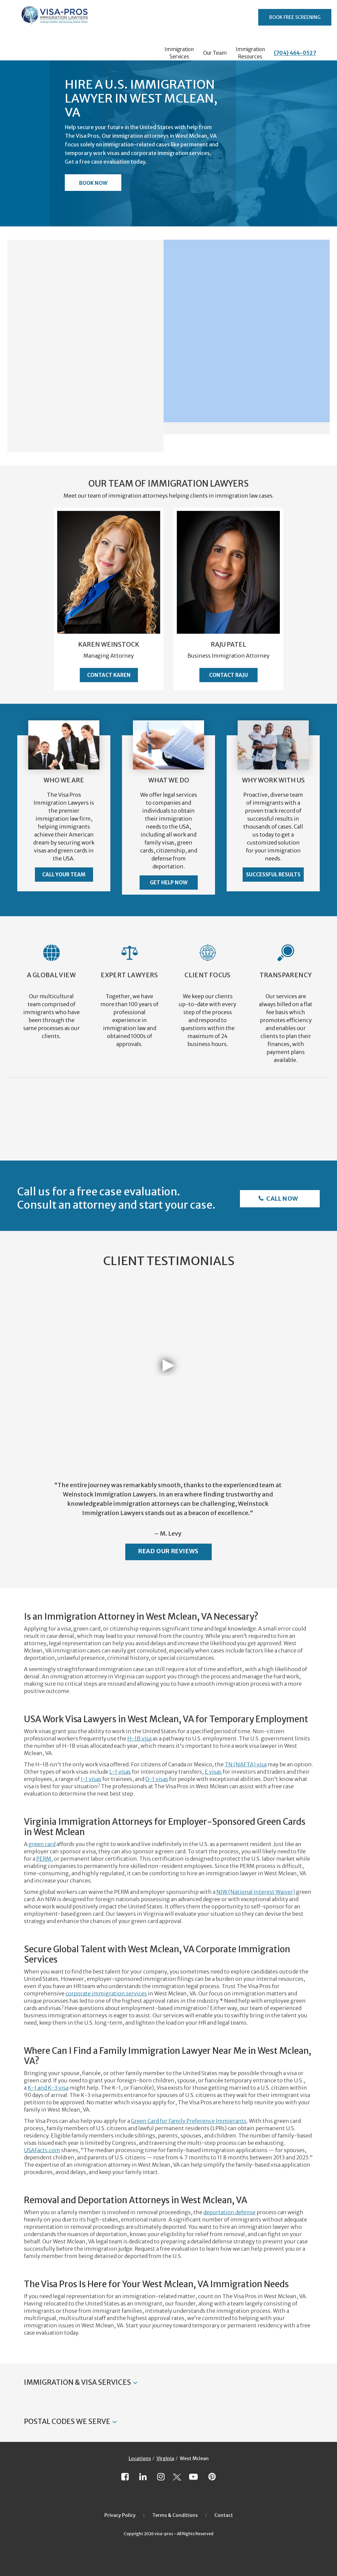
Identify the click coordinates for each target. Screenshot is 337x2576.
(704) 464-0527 (295, 53)
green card (42, 1844)
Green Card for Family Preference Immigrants (189, 2121)
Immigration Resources (250, 53)
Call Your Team (63, 874)
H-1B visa (139, 1738)
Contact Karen (109, 675)
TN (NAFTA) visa (246, 1764)
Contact (223, 2515)
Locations (140, 2458)
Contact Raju (228, 675)
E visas (213, 1771)
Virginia (165, 2458)
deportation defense (229, 2212)
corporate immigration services (106, 1993)
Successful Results (273, 874)
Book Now (93, 183)
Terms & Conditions (175, 2515)
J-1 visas (91, 1779)
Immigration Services (179, 53)
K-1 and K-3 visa (48, 2087)
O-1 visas (156, 1779)
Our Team (215, 53)
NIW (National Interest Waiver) (255, 1892)
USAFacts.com (42, 2150)
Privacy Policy (120, 2515)
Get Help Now (168, 882)
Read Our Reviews (168, 1551)
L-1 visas (120, 1771)
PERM (43, 1858)
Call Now (281, 1198)
